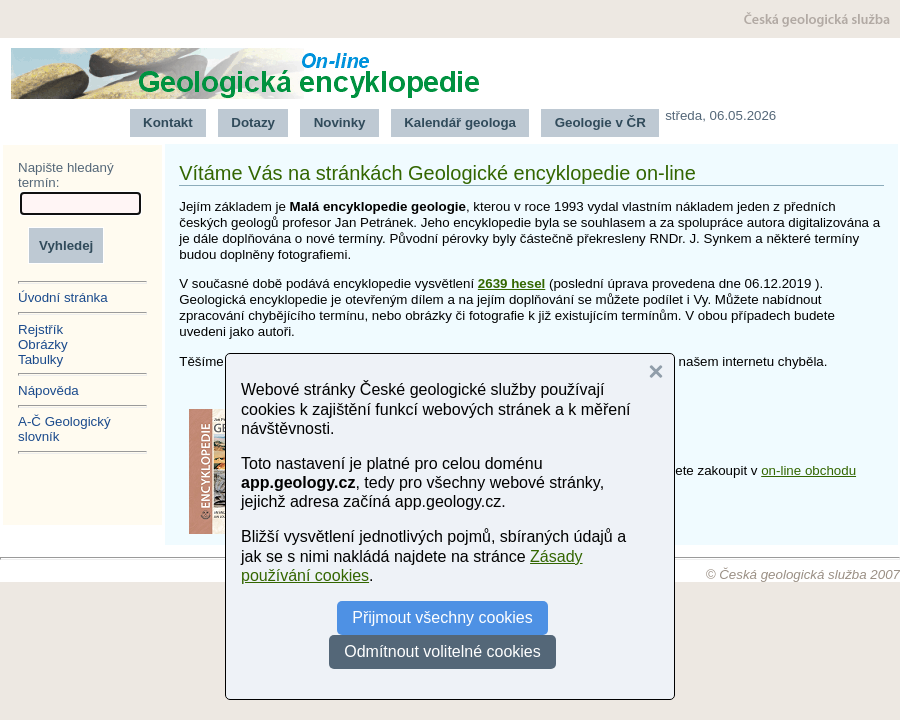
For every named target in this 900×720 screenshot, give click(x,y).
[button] (656, 372)
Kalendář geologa (460, 122)
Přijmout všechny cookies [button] (442, 617)
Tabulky (40, 359)
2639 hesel (511, 283)
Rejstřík (40, 329)
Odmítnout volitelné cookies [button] (442, 651)
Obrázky (43, 344)
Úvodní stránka (63, 297)
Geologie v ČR (600, 122)
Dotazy (253, 122)
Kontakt (168, 122)
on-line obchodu (808, 470)
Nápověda (48, 390)
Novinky (340, 122)
